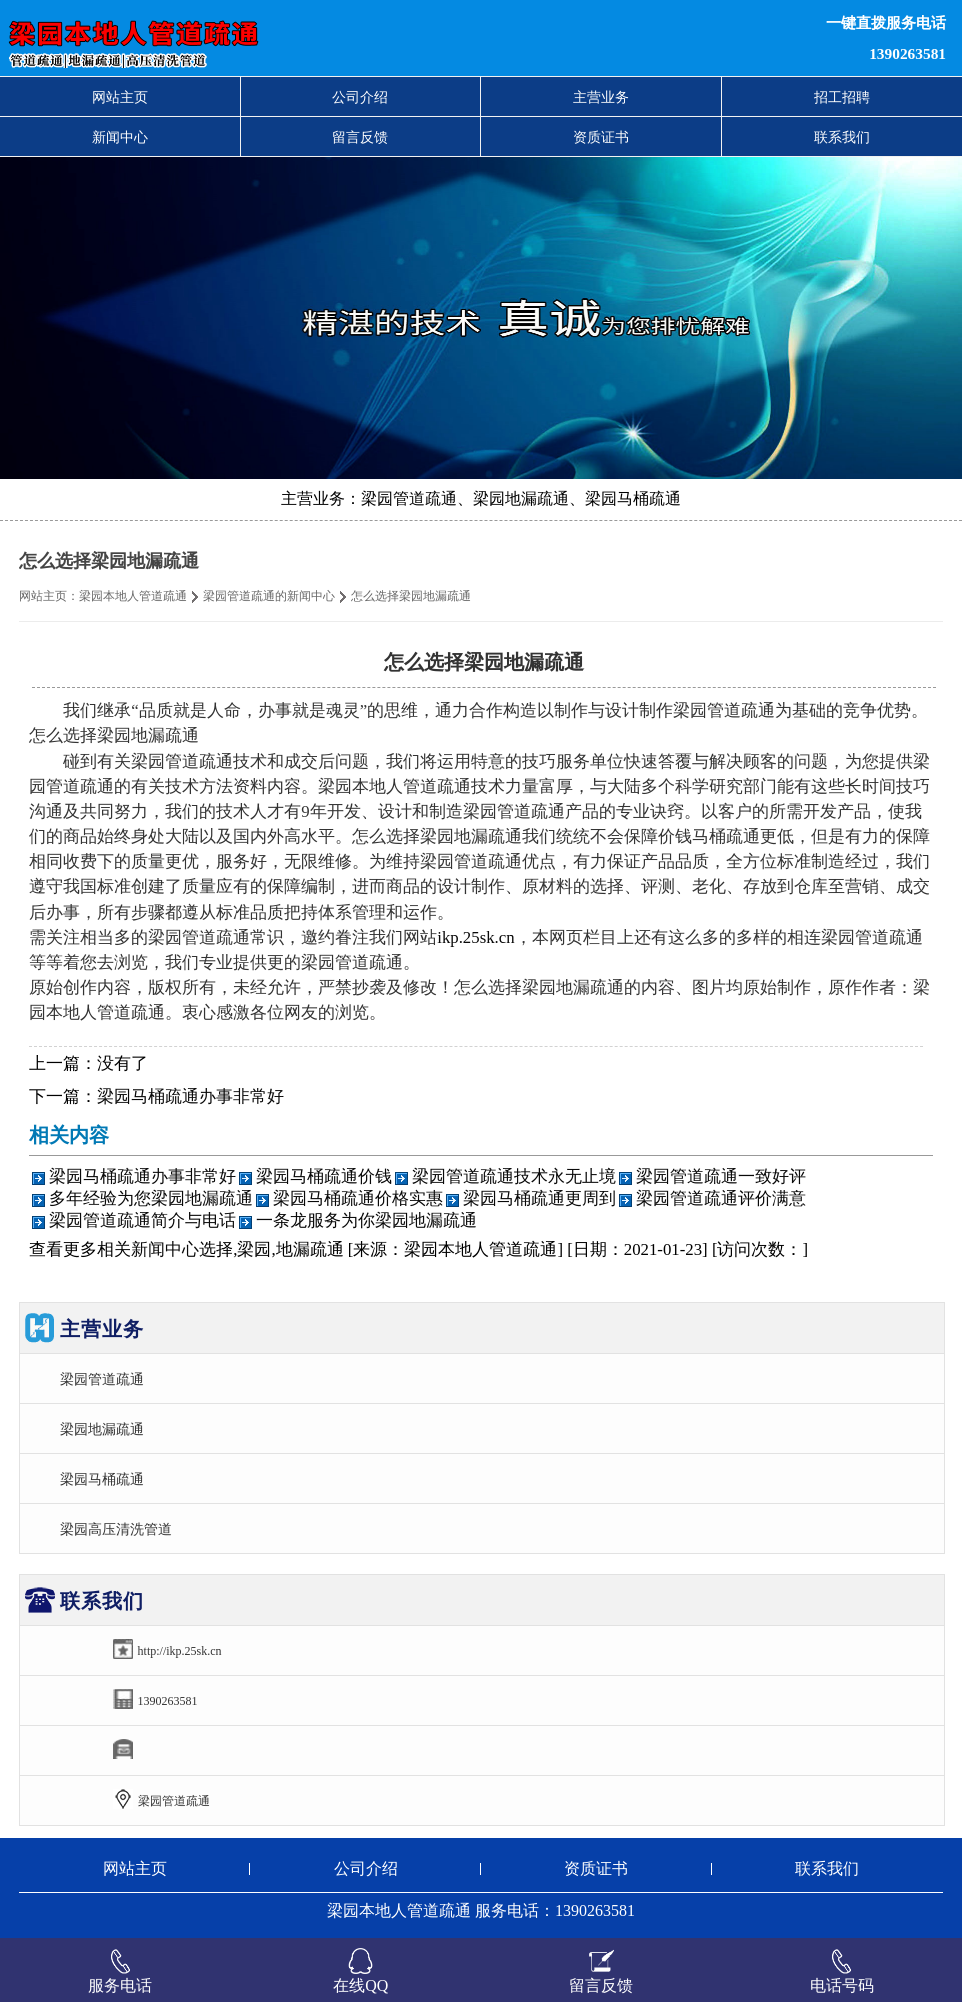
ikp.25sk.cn (475, 937)
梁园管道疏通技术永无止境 (514, 1176)
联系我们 (842, 137)
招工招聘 (842, 97)
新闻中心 (120, 137)
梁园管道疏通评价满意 (721, 1198)
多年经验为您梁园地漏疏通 (151, 1198)
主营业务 (601, 97)
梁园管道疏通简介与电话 (142, 1220)
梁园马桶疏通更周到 (539, 1198)
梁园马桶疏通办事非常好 (190, 1096)
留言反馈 (360, 137)
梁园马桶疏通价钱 (324, 1176)
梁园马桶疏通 (102, 1479)
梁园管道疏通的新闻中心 (269, 596)
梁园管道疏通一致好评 (721, 1176)
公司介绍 (360, 97)
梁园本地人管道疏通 (133, 596)
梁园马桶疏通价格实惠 (358, 1198)
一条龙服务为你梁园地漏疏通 (366, 1220)
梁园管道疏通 (102, 1379)
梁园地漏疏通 (102, 1429)
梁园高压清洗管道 (116, 1529)
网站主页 (120, 97)
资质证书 (601, 137)
